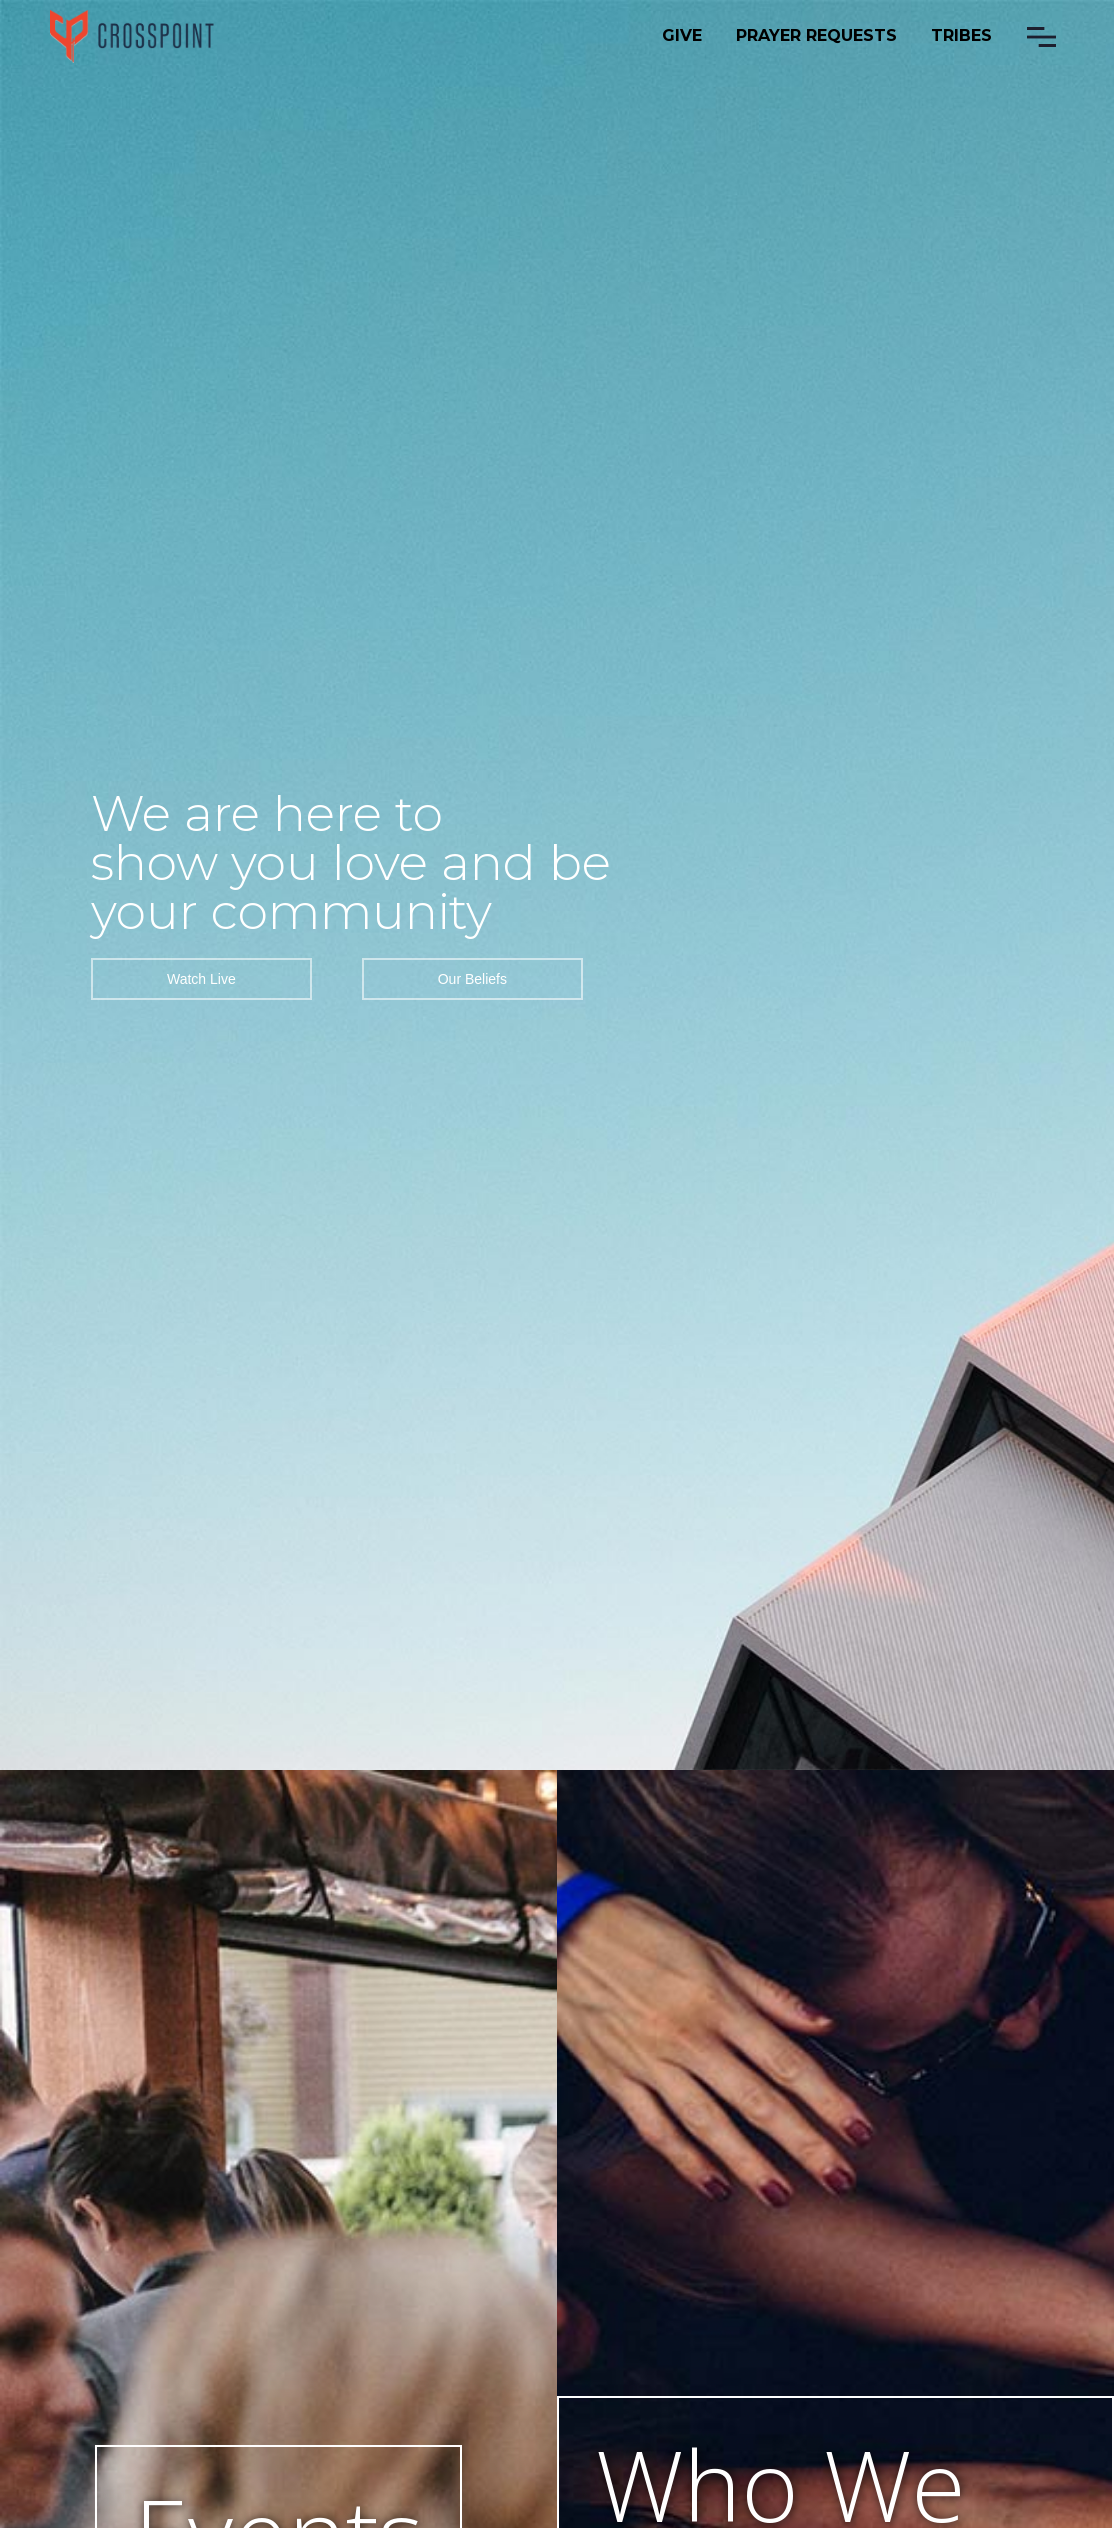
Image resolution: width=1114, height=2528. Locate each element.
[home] (133, 36)
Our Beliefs (472, 979)
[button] (1041, 37)
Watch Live (201, 979)
